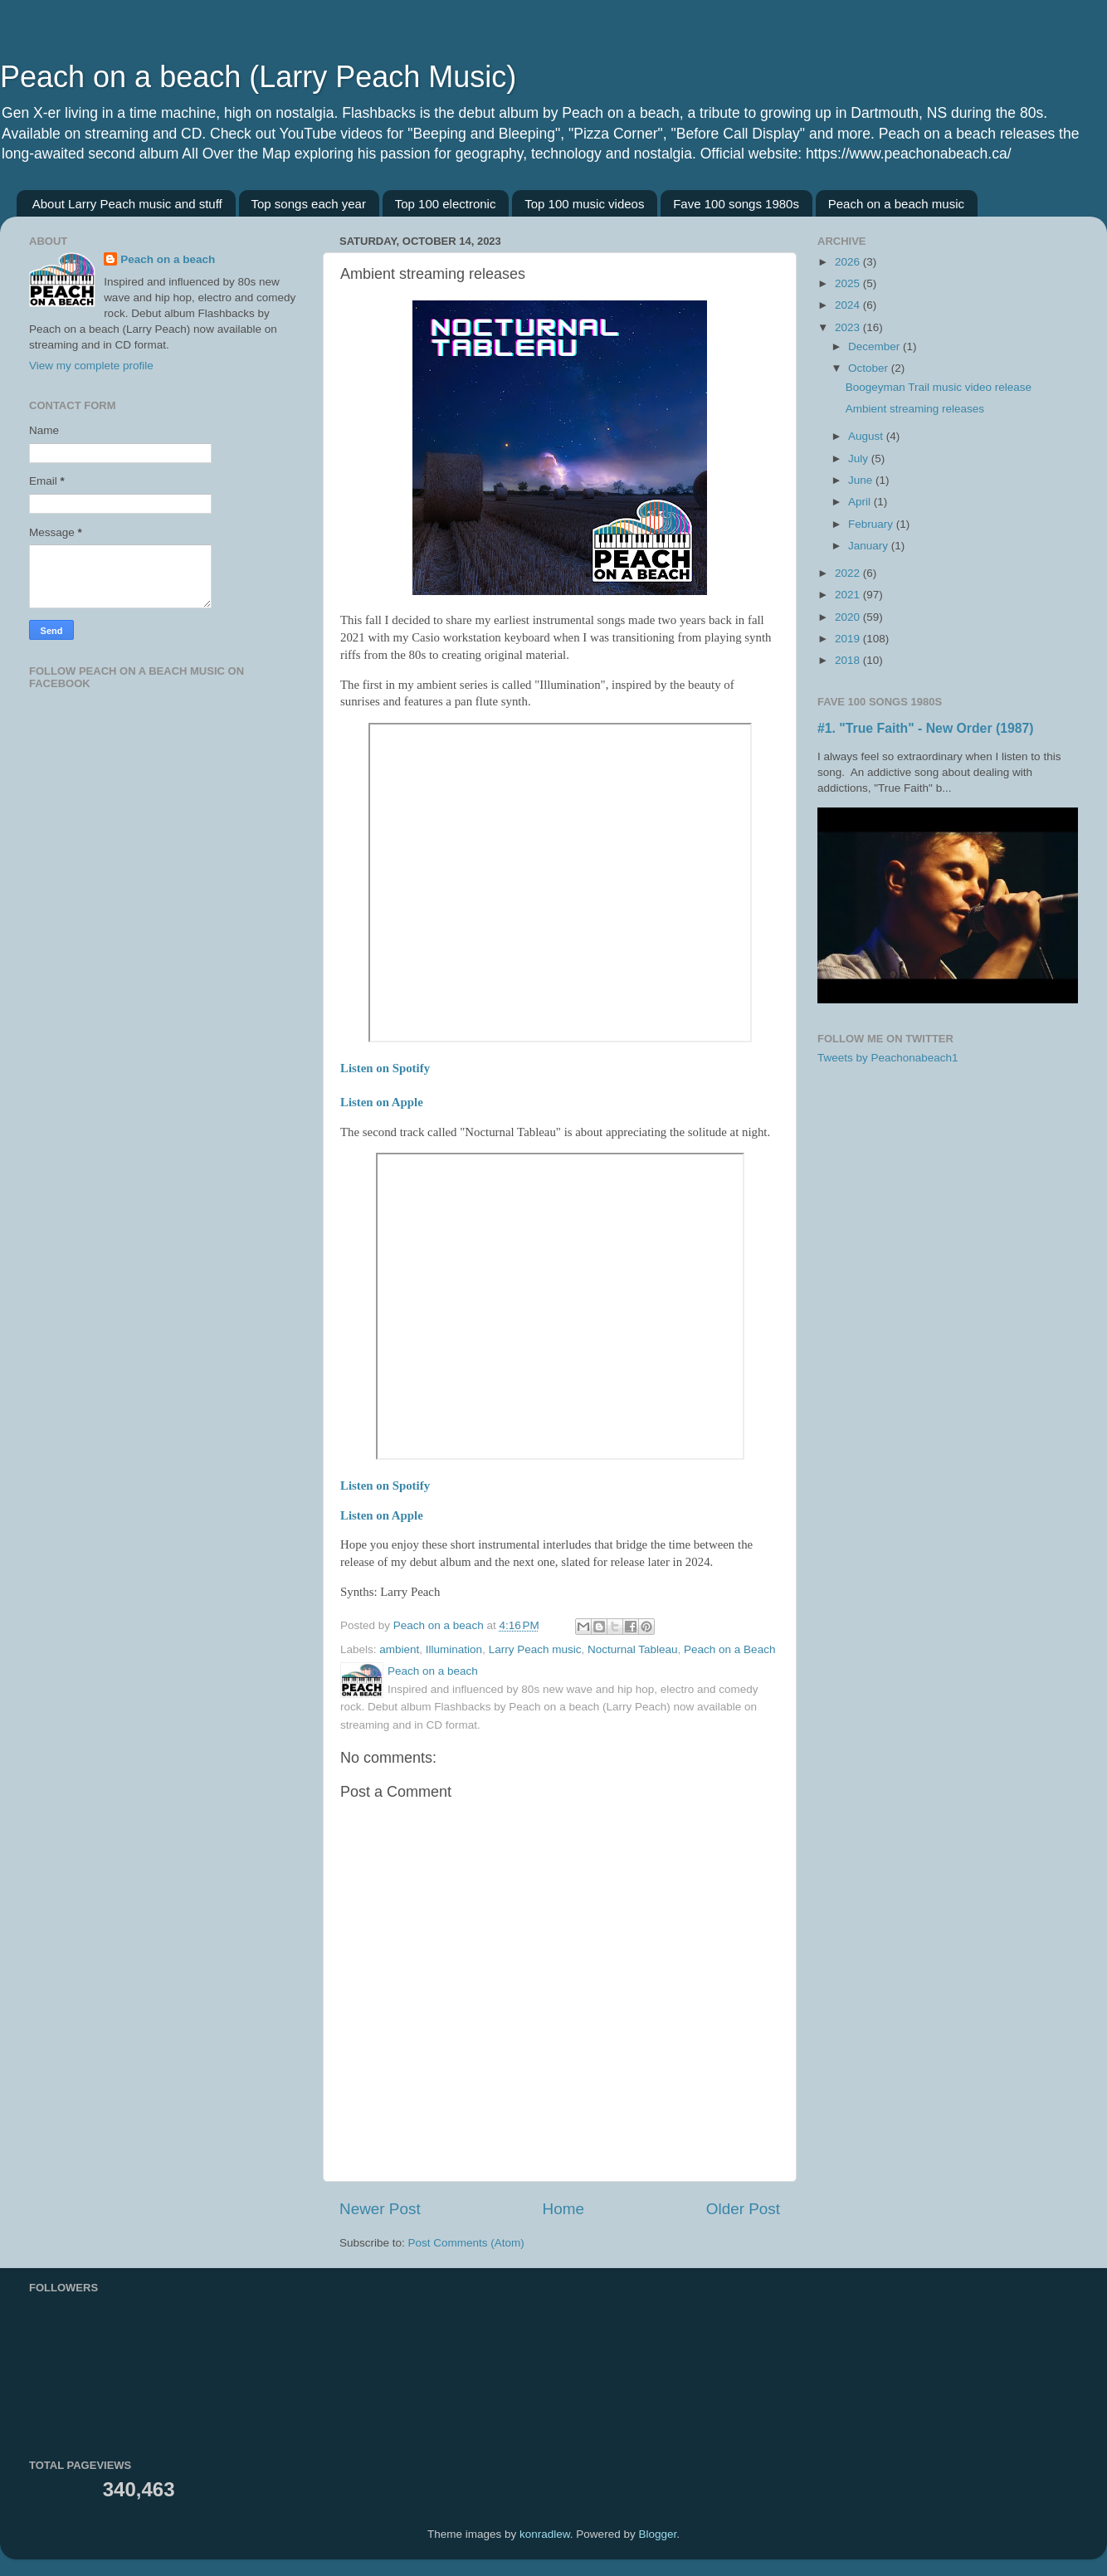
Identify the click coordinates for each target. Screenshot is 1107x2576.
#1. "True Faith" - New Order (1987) (925, 728)
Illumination (454, 1649)
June (861, 480)
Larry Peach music (535, 1649)
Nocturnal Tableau (633, 1649)
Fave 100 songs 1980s (736, 204)
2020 (849, 617)
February (872, 524)
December (875, 346)
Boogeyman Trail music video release (938, 387)
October (869, 368)
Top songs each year (308, 204)
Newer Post (380, 2208)
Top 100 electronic (445, 204)
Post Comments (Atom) (466, 2243)
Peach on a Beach (729, 1649)
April (861, 501)
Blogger (657, 2534)
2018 (849, 660)
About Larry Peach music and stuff (127, 204)
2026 (849, 262)
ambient (399, 1649)
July (859, 458)
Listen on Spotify (385, 1068)
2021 (849, 594)
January (869, 545)
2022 (849, 573)
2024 (849, 305)
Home (563, 2208)
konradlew (544, 2534)
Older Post (743, 2208)
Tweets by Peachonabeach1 (887, 1057)
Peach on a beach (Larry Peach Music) (258, 77)
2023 (849, 327)
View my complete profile (91, 365)
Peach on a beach (167, 259)
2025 (849, 283)
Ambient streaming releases (915, 408)
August (867, 436)
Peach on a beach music (896, 204)
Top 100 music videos (584, 204)
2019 (849, 638)
